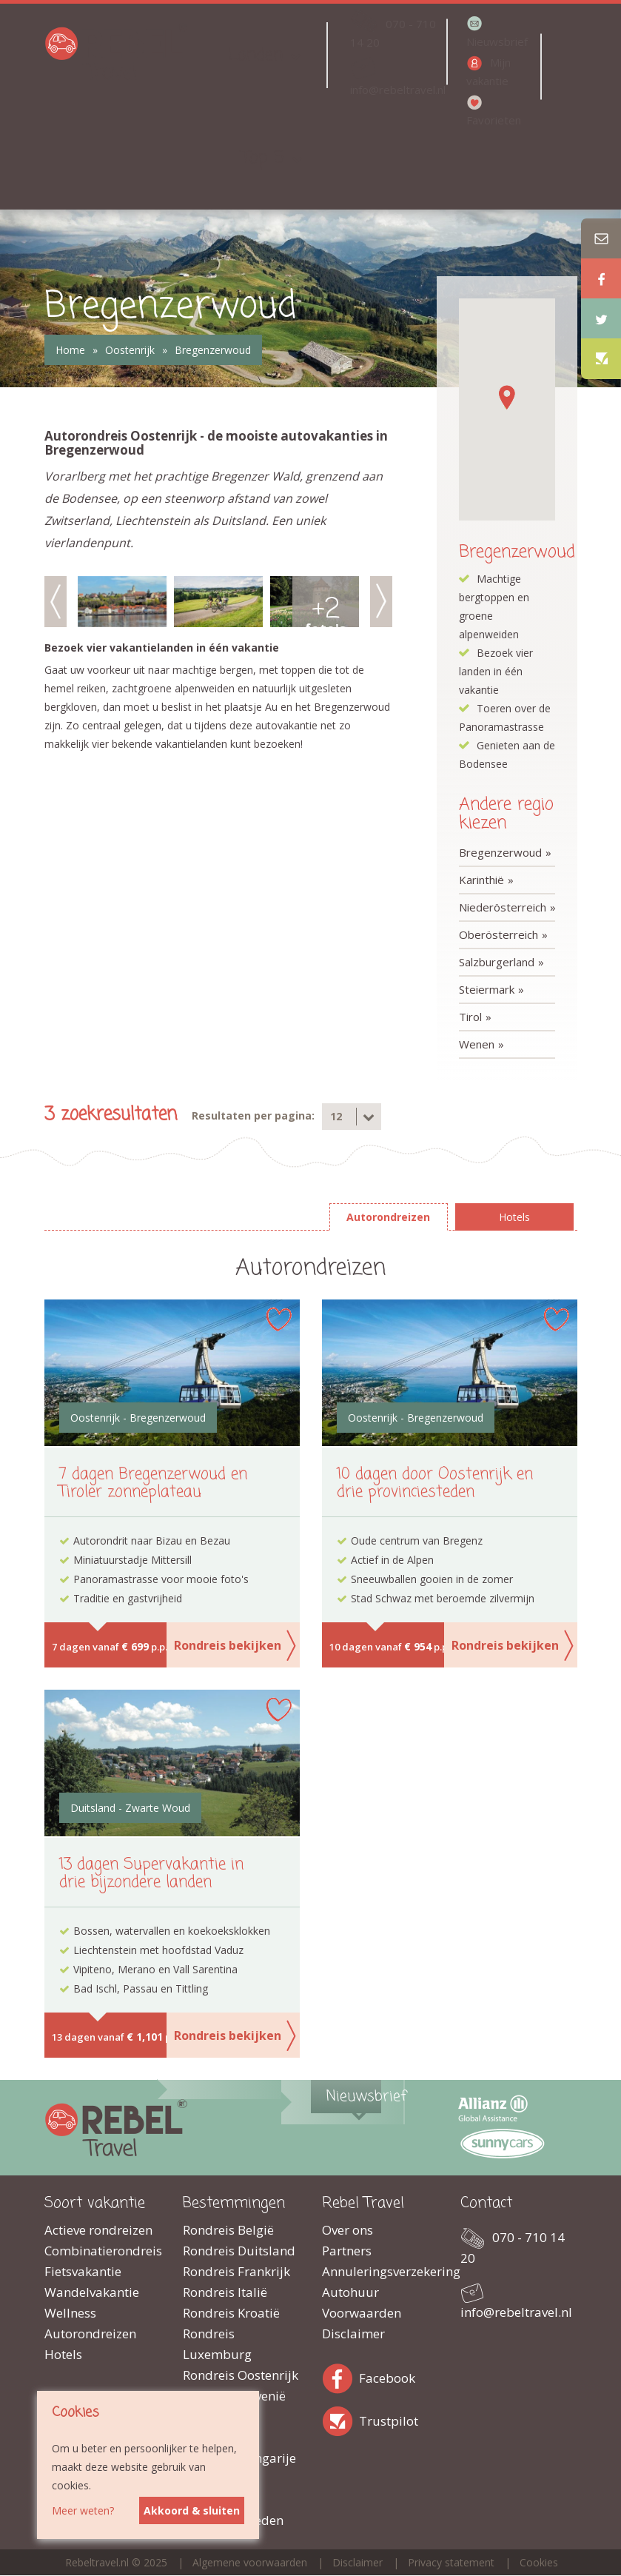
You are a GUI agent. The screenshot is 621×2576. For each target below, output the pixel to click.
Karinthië (481, 879)
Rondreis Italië (225, 2292)
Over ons (347, 2229)
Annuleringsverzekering (380, 2271)
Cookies (539, 2562)
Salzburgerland (496, 961)
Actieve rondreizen (98, 2229)
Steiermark (486, 989)
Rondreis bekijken (227, 1645)
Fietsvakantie (82, 2271)
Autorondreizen (90, 2333)
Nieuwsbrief (497, 41)
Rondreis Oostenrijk (240, 2374)
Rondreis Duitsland (239, 2250)
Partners (347, 2250)
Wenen (476, 1044)
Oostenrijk (130, 350)
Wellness (70, 2312)
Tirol (470, 1016)
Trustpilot (340, 2419)
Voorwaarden (361, 2312)
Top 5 (262, 158)
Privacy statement (451, 2562)
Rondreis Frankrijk (236, 2271)
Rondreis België (228, 2229)
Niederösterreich (502, 907)
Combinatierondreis (102, 2250)
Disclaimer (353, 2333)
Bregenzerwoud (213, 350)
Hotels (63, 2354)
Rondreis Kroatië (231, 2312)
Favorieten (493, 120)
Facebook (340, 2376)
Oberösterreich (498, 934)
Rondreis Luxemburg (217, 2344)
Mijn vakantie (488, 71)
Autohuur (350, 2292)
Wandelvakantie (91, 2292)
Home (70, 350)
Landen (255, 55)
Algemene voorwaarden (249, 2562)
